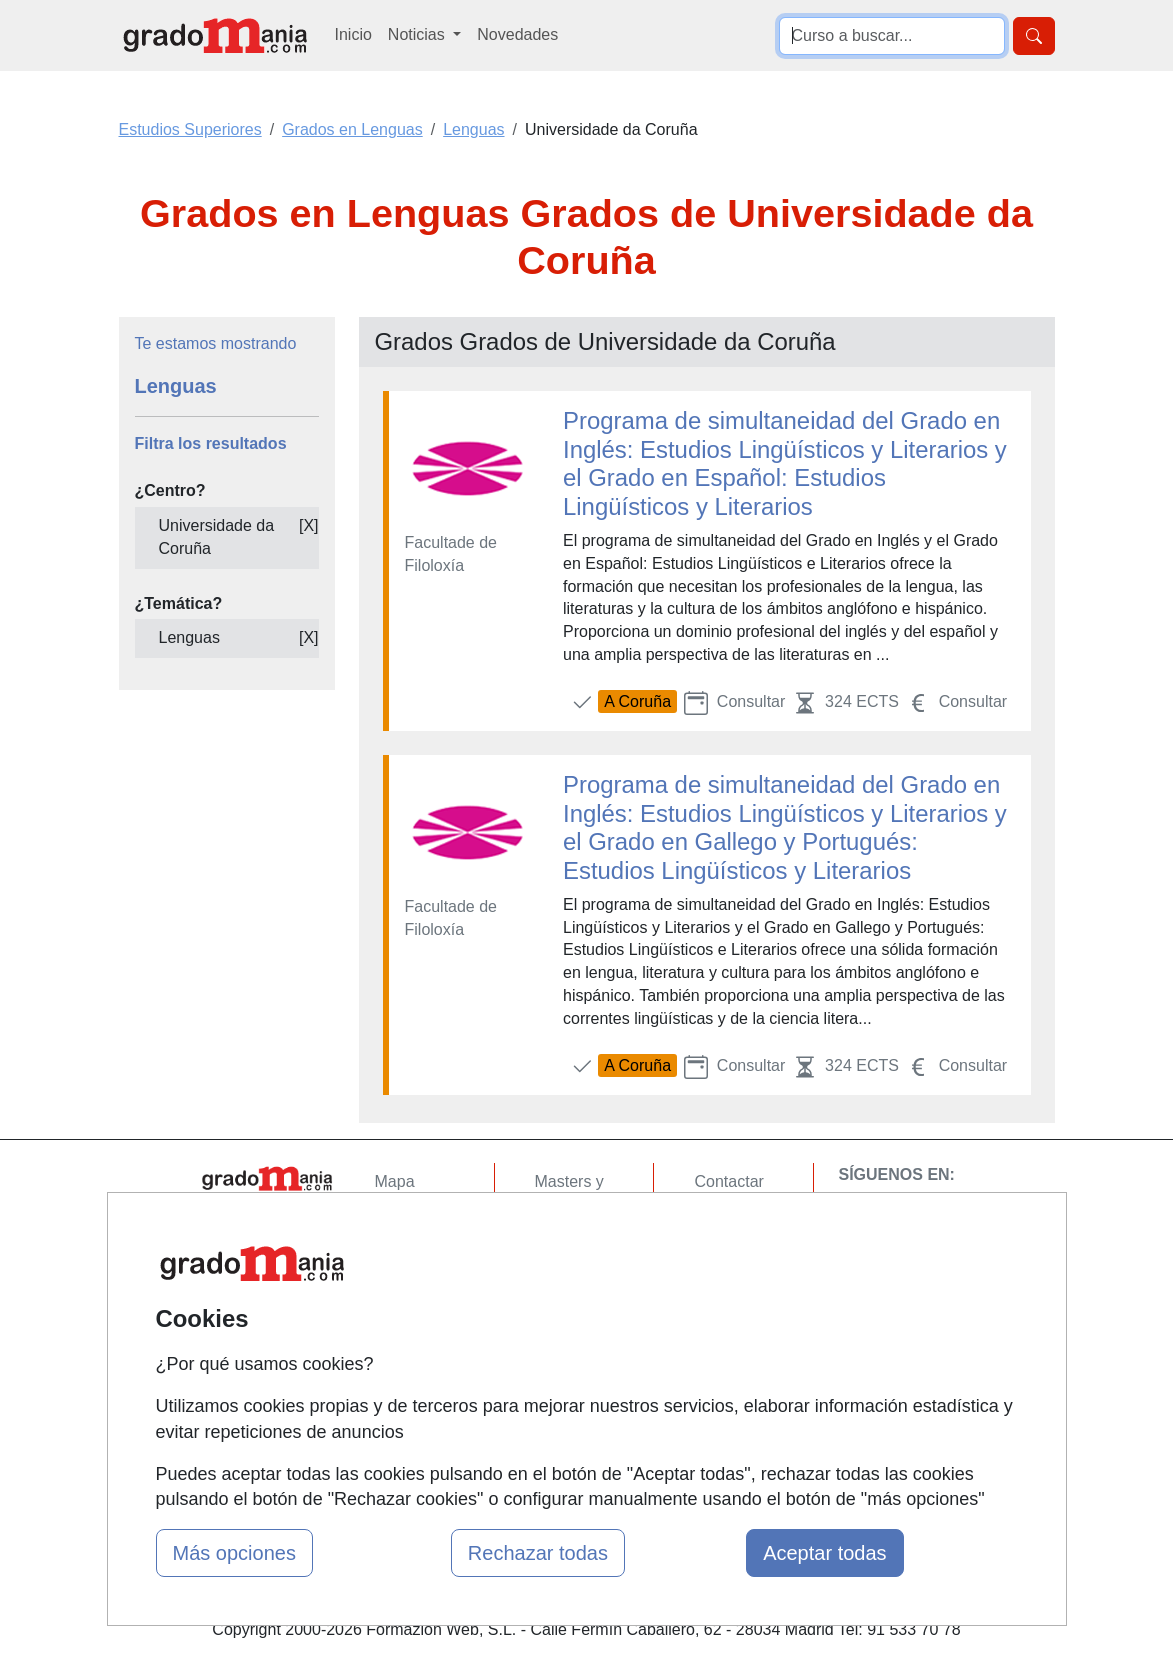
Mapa (395, 1181)
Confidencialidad (753, 1219)
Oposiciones (579, 1382)
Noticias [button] (418, 34)
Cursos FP (573, 1242)
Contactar (728, 1181)
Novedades (517, 34)
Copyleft (723, 1297)
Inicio (353, 34)
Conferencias (582, 1281)
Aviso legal (732, 1258)
